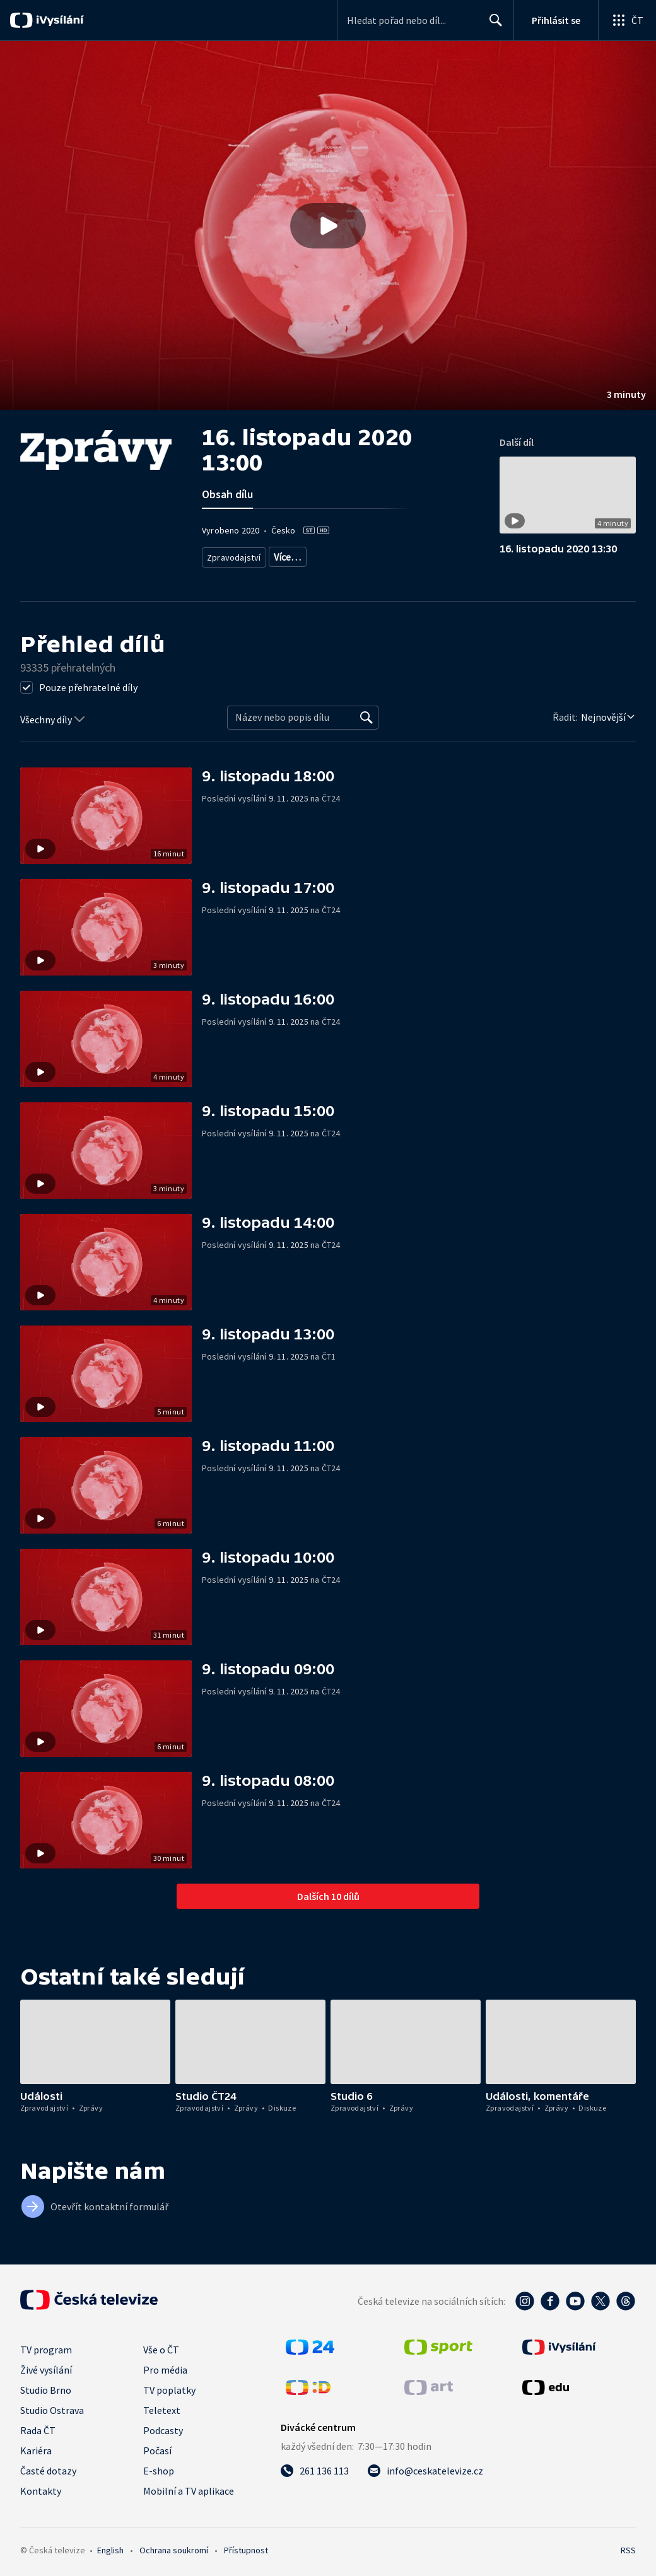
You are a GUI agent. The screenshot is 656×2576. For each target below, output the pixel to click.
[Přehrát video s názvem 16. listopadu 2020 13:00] (328, 225)
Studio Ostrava (52, 2409)
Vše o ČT (161, 2348)
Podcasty (163, 2429)
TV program (46, 2348)
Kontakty (40, 2489)
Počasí (157, 2449)
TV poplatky (169, 2388)
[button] (328, 225)
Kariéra (36, 2449)
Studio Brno (45, 2388)
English (110, 2549)
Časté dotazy (48, 2469)
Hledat (492, 25)
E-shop (158, 2469)
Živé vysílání (46, 2368)
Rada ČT (38, 2429)
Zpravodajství (233, 554)
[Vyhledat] (366, 717)
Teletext (161, 2409)
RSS (628, 2549)
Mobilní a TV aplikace (188, 2489)
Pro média (165, 2368)
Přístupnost (246, 2549)
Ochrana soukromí (173, 2549)
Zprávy (285, 554)
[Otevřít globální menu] (627, 20)
